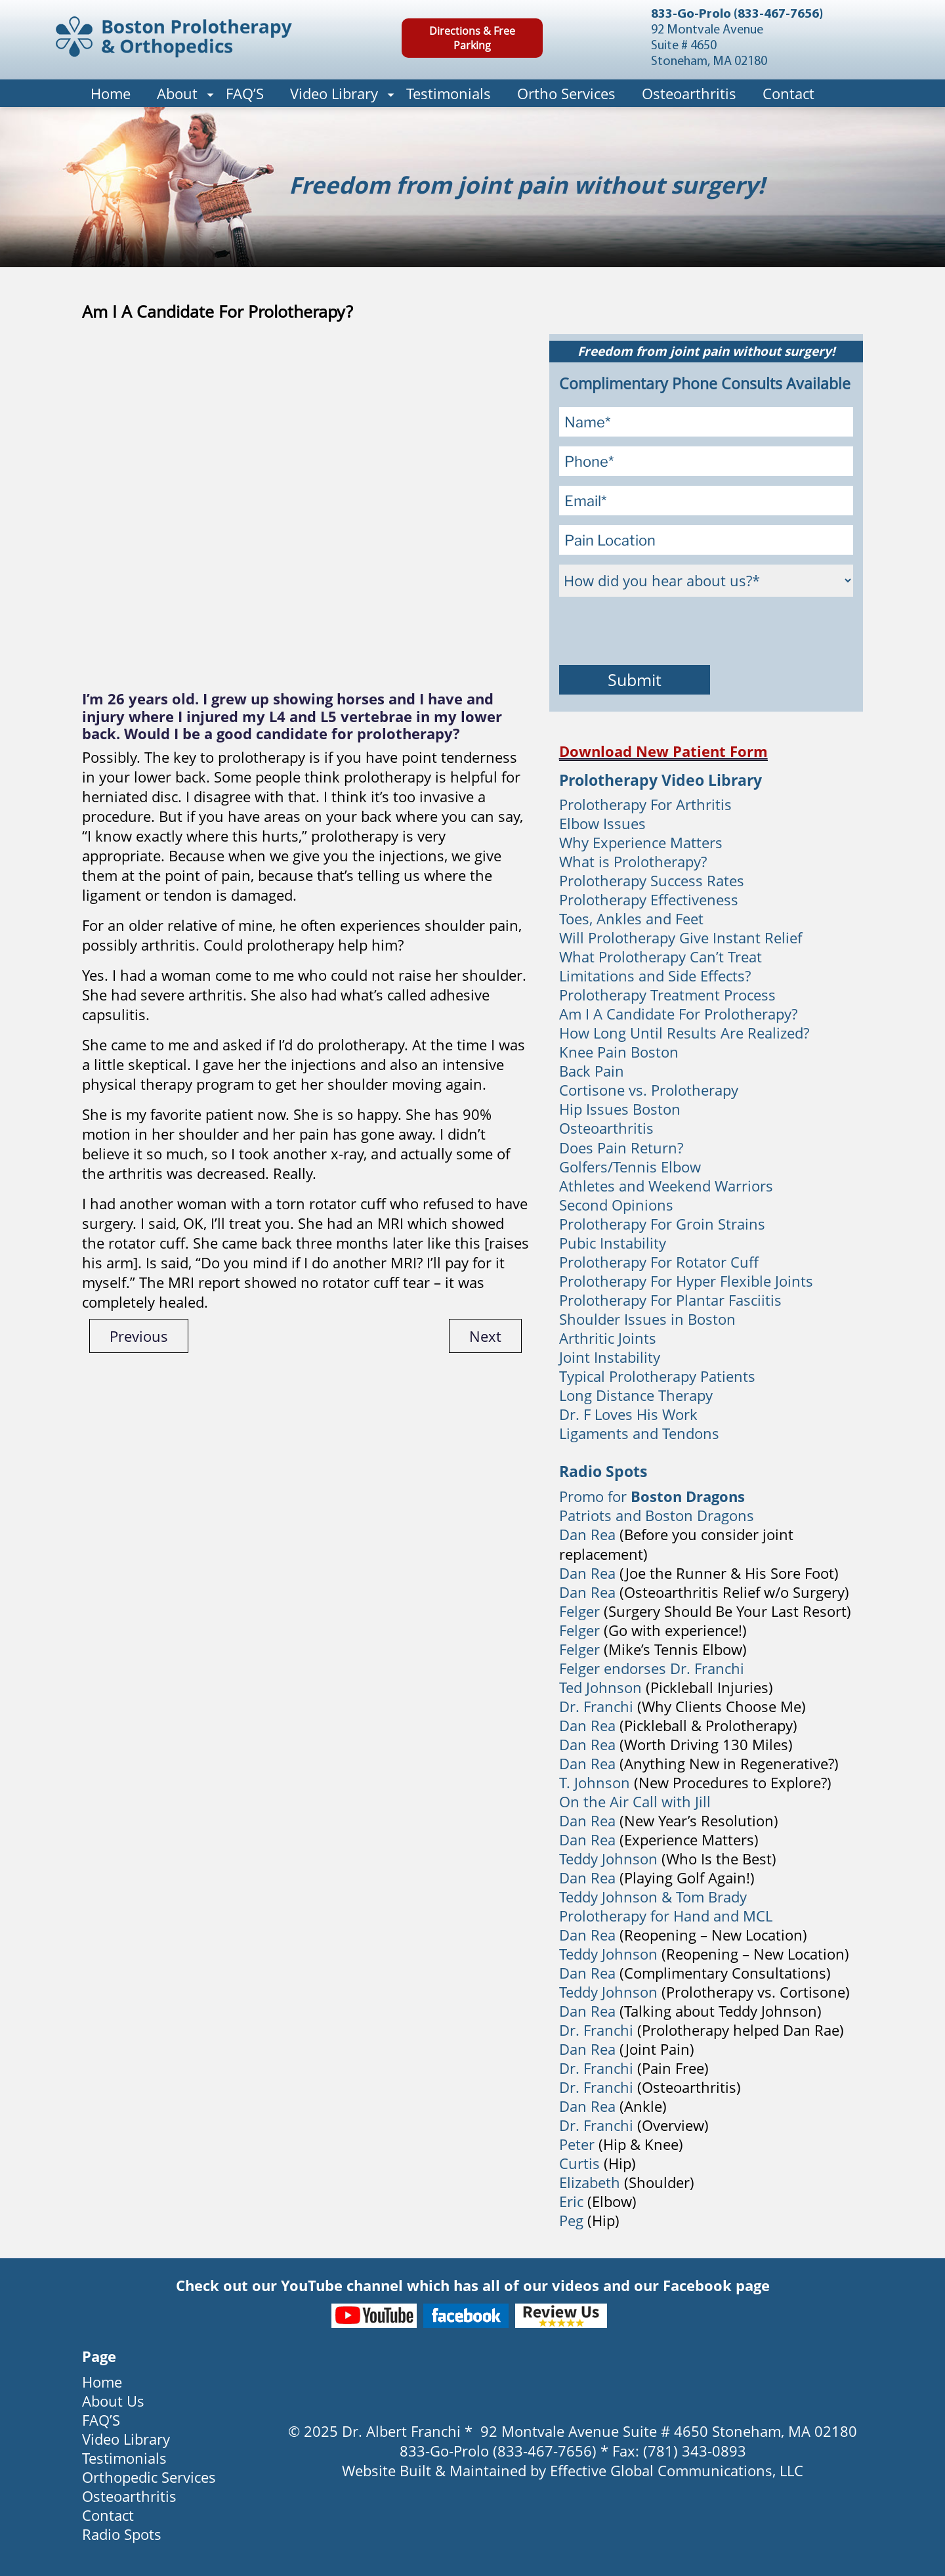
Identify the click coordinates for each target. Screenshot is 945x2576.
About (177, 93)
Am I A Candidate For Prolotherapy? (678, 1013)
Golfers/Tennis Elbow (630, 1166)
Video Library (334, 93)
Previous (139, 1336)
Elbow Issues (602, 823)
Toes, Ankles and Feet (631, 918)
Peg (571, 2220)
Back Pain (591, 1071)
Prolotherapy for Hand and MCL (665, 1915)
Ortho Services (566, 93)
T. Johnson (594, 1782)
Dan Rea (587, 1534)
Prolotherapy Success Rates (651, 880)
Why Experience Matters (641, 842)
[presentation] (659, 632)
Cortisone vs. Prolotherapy (648, 1090)
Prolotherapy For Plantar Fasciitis (670, 1300)
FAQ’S (245, 93)
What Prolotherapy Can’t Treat (660, 956)
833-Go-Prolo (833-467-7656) (737, 14)
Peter (577, 2144)
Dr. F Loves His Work (628, 1414)
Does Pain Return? (621, 1147)
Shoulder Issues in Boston (647, 1319)
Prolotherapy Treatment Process (667, 994)
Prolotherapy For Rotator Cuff (659, 1262)
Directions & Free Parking (472, 38)
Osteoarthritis (689, 93)
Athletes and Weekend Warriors (666, 1185)
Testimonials (448, 93)
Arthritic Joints (607, 1338)
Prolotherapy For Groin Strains (662, 1224)
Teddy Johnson (610, 1858)
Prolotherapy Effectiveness (648, 899)
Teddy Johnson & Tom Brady (653, 1896)
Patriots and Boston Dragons (656, 1515)
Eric (571, 2201)
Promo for (652, 1496)
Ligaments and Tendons (639, 1433)
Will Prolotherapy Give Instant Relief (680, 937)
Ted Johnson (600, 1687)
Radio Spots (121, 2534)
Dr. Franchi (596, 1706)
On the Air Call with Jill (635, 1801)
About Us (113, 2401)
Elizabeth (589, 2182)
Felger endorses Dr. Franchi (651, 1668)
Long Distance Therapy (636, 1395)
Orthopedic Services (149, 2477)
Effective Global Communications (661, 2470)
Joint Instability (609, 1357)
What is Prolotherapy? (633, 861)
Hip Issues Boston (620, 1109)
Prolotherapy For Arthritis (645, 804)
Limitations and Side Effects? (655, 975)
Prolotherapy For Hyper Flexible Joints (686, 1281)
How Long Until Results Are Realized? (684, 1032)
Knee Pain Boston (619, 1052)
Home (111, 93)
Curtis (579, 2163)
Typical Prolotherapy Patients (657, 1376)
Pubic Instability (612, 1243)
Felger (579, 1611)
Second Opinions (616, 1204)
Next (485, 1336)
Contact (788, 93)
